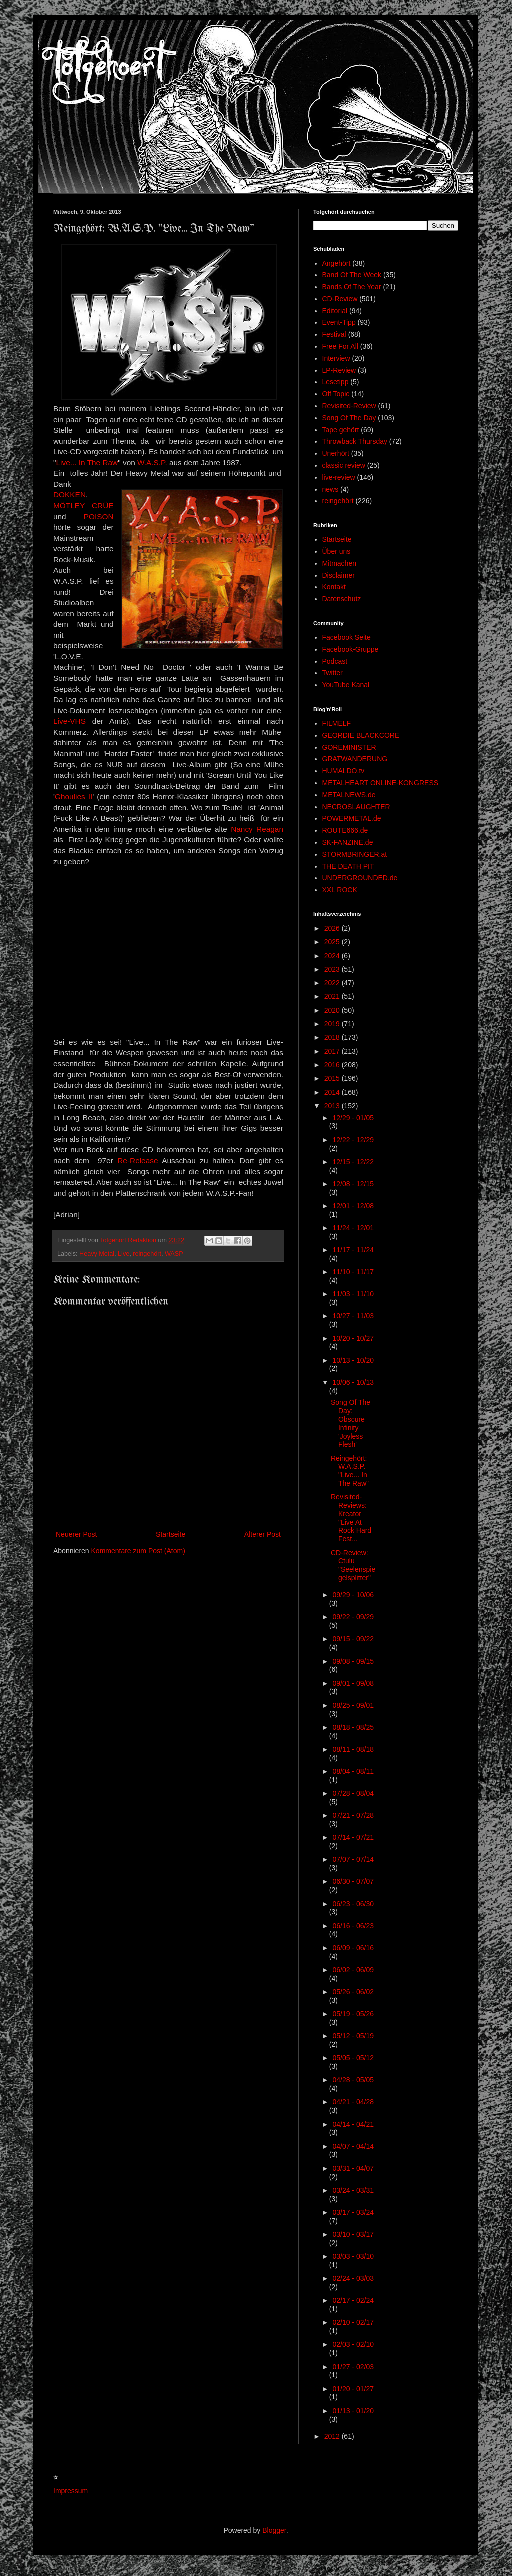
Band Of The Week (352, 275)
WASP (174, 1254)
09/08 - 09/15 (353, 1662)
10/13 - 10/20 (353, 1360)
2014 (333, 1092)
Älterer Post (262, 1534)
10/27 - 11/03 (353, 1316)
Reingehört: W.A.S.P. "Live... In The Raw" (350, 1471)
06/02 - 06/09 (353, 1970)
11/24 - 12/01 (353, 1228)
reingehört (147, 1254)
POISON (99, 516)
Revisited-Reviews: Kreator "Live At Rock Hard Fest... (351, 1518)
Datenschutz (342, 599)
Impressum (71, 2491)
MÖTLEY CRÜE (84, 506)
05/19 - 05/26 (353, 2014)
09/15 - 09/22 (353, 1639)
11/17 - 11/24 (353, 1250)
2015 (333, 1078)
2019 (333, 1024)
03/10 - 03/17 (353, 2234)
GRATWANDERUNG (355, 759)
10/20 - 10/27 (353, 1338)
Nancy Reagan (257, 829)
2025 (333, 942)
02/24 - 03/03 (353, 2278)
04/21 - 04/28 (353, 2102)
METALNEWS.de (349, 795)
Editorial (335, 311)
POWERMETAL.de (352, 818)
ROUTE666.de (345, 830)
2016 (333, 1065)
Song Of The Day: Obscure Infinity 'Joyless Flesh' (350, 1423)
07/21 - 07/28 (353, 1816)
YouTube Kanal (346, 685)
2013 (333, 1106)
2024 (333, 956)
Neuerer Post (76, 1534)
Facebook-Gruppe (350, 650)
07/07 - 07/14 (353, 1860)
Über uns (336, 552)
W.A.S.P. (153, 462)
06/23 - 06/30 (353, 1904)
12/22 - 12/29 (353, 1140)
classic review (344, 466)
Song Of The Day (349, 418)
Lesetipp (335, 382)
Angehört (336, 264)
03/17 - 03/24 (353, 2212)
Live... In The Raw (87, 462)
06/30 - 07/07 (353, 1882)
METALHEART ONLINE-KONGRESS (380, 783)
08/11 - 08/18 (353, 1750)
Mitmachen (339, 564)
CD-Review (340, 299)
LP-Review (339, 370)
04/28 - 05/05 (353, 2080)
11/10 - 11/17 (353, 1272)
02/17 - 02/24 (353, 2300)
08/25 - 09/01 (353, 1706)
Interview (336, 358)
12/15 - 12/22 (353, 1162)
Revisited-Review (349, 406)
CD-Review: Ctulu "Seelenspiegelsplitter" (353, 1565)
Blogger (274, 2530)
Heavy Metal (97, 1254)
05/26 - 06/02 (353, 1992)
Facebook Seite (346, 638)
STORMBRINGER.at (355, 854)
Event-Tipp (339, 322)
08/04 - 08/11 (353, 1772)
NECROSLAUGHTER (356, 807)
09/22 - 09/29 (353, 1617)
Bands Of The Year (352, 287)
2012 (333, 2436)
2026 (333, 928)
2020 (333, 1010)
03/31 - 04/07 (353, 2168)
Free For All (340, 346)
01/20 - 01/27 (353, 2389)
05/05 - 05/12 (353, 2058)
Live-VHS (70, 721)
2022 (333, 983)
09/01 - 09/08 (353, 1684)
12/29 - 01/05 (353, 1118)
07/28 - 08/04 (353, 1794)
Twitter (332, 673)
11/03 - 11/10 (353, 1294)
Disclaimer (338, 576)
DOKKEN (70, 494)
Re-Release (138, 1160)
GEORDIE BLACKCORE (361, 736)
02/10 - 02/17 (353, 2322)
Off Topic (336, 394)
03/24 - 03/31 (353, 2190)
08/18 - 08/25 (353, 1728)
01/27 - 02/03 (353, 2367)
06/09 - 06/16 (353, 1948)
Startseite (171, 1534)
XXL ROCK (340, 890)
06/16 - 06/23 (353, 1926)
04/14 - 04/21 (353, 2124)
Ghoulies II (73, 796)
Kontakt (334, 587)
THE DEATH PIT (348, 866)
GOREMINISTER (349, 748)
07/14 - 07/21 (353, 1838)
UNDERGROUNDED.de (360, 878)
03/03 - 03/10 (353, 2256)
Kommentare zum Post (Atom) (139, 1551)
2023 (333, 970)
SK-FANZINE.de (348, 842)
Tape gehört (341, 430)
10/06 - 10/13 (353, 1382)
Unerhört (336, 454)
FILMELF (337, 724)
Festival (334, 334)
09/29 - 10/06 (353, 1595)
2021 (333, 996)
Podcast (335, 662)
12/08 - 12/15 (353, 1184)
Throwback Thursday (355, 442)
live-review (339, 478)
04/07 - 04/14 (353, 2146)
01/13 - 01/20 (353, 2411)
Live (124, 1254)
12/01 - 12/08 (353, 1206)
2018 (333, 1038)
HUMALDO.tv (343, 771)
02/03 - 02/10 (353, 2344)
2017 (333, 1052)
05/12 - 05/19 (353, 2036)
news (330, 490)
